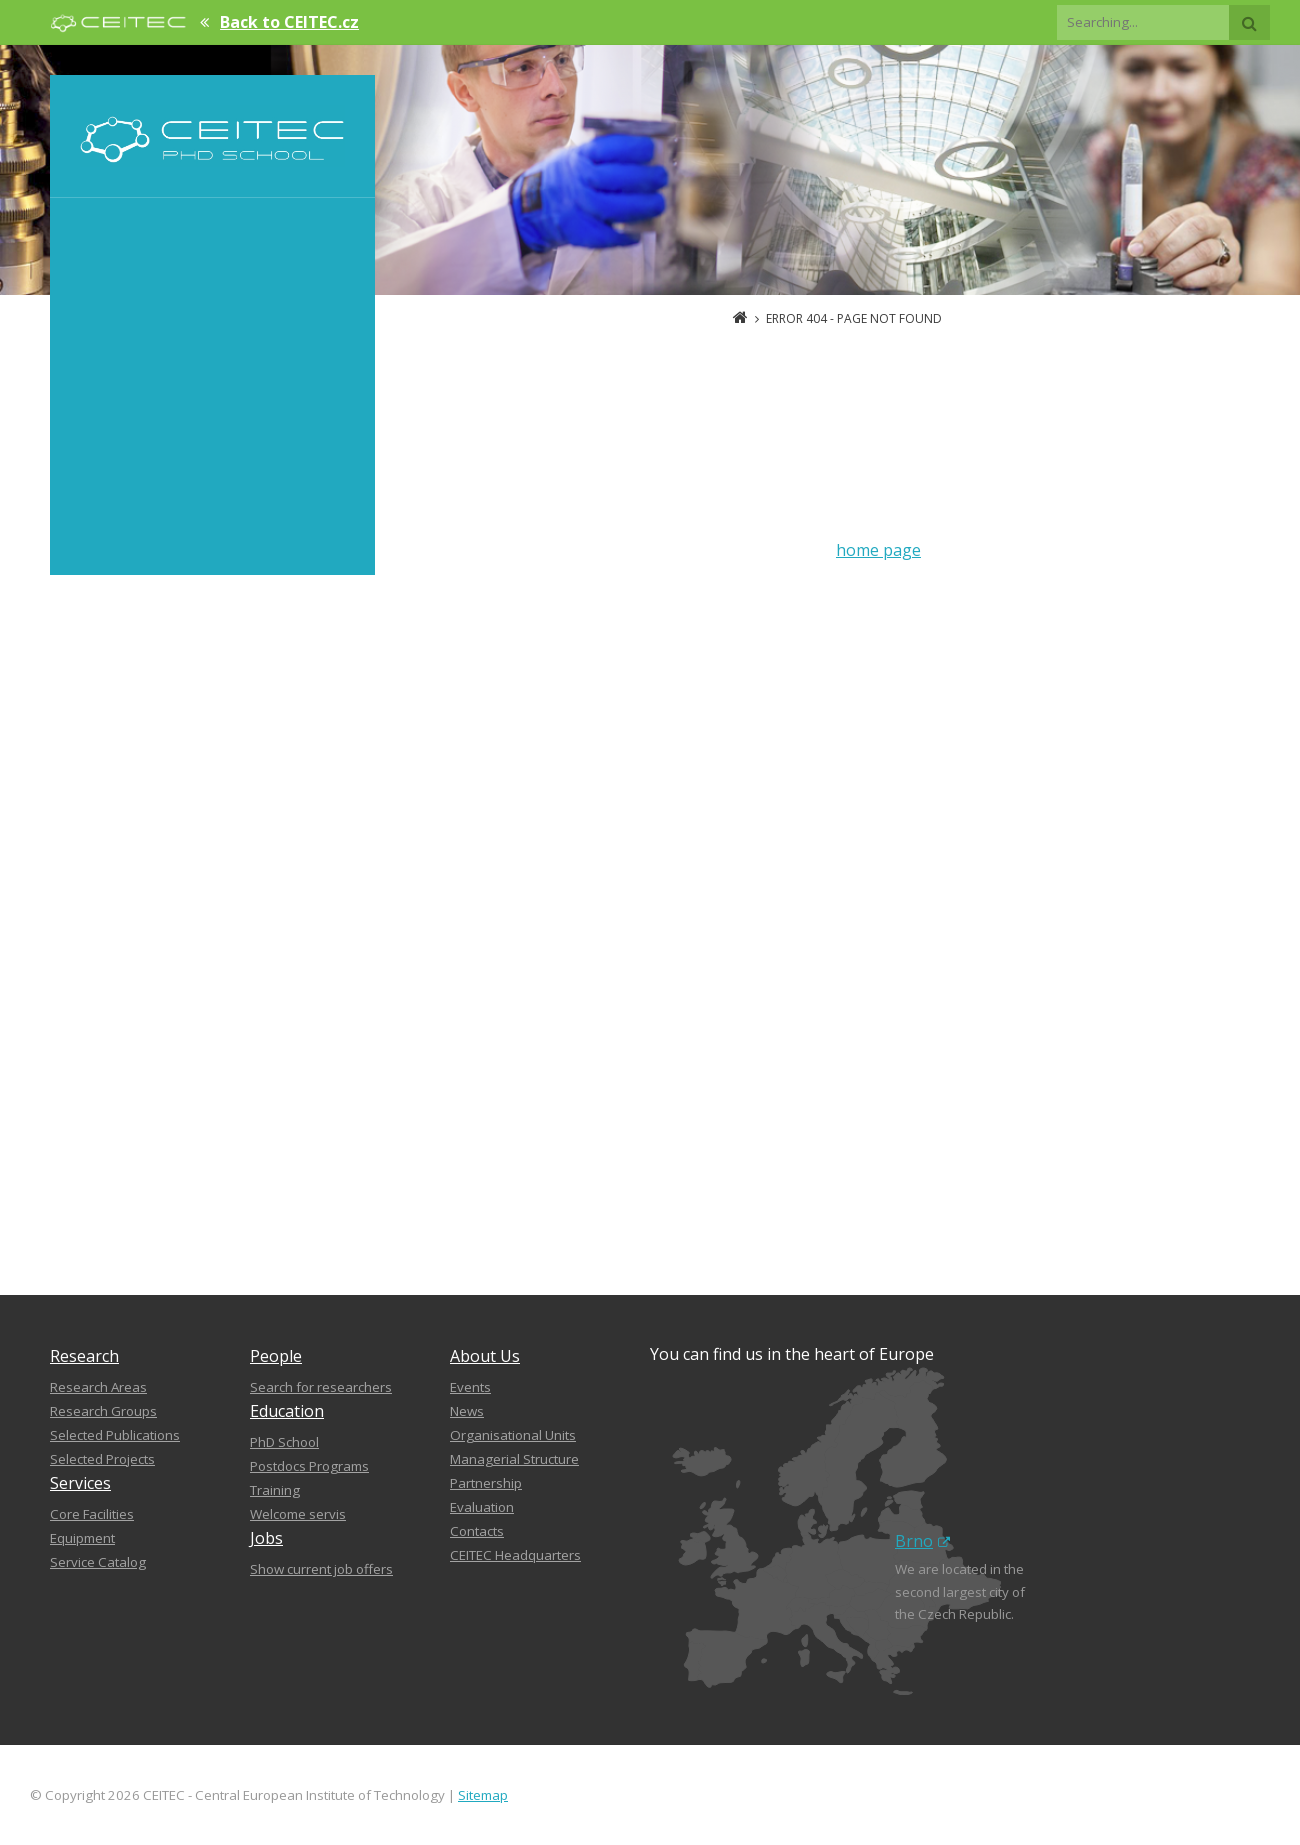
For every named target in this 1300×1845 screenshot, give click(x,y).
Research (84, 1356)
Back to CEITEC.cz (289, 22)
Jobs (266, 1538)
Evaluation (482, 1507)
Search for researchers (321, 1387)
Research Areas (98, 1387)
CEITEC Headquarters (515, 1555)
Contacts (477, 1531)
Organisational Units (513, 1435)
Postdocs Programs (309, 1466)
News (467, 1411)
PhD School (284, 1442)
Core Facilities (92, 1514)
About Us (485, 1356)
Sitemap (483, 1795)
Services (80, 1483)
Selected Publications (115, 1435)
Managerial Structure (514, 1459)
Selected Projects (102, 1459)
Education (287, 1411)
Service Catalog (98, 1562)
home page (878, 550)
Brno (922, 1541)
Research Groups (103, 1411)
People (276, 1356)
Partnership (486, 1483)
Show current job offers (321, 1569)
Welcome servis (298, 1514)
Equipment (82, 1538)
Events (470, 1387)
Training (275, 1490)
